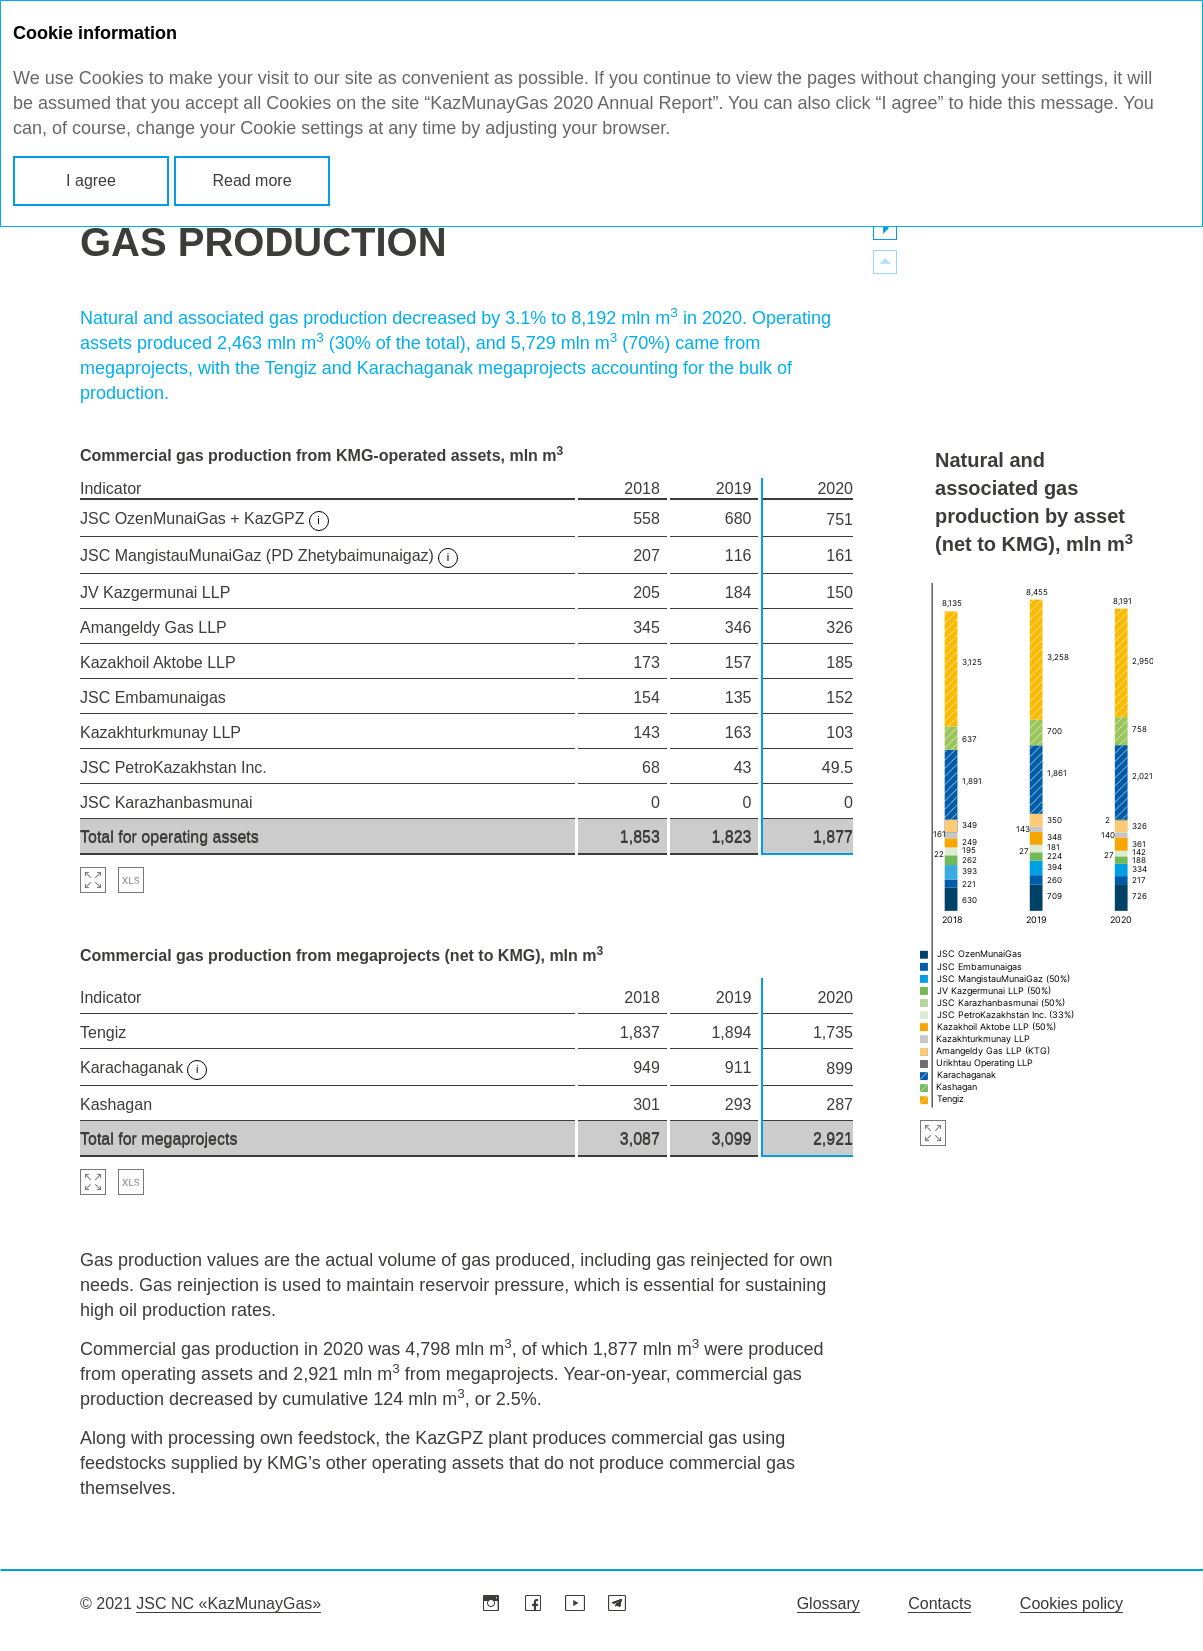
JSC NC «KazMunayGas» (228, 1603)
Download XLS (131, 880)
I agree (91, 180)
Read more (251, 180)
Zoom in (933, 1139)
